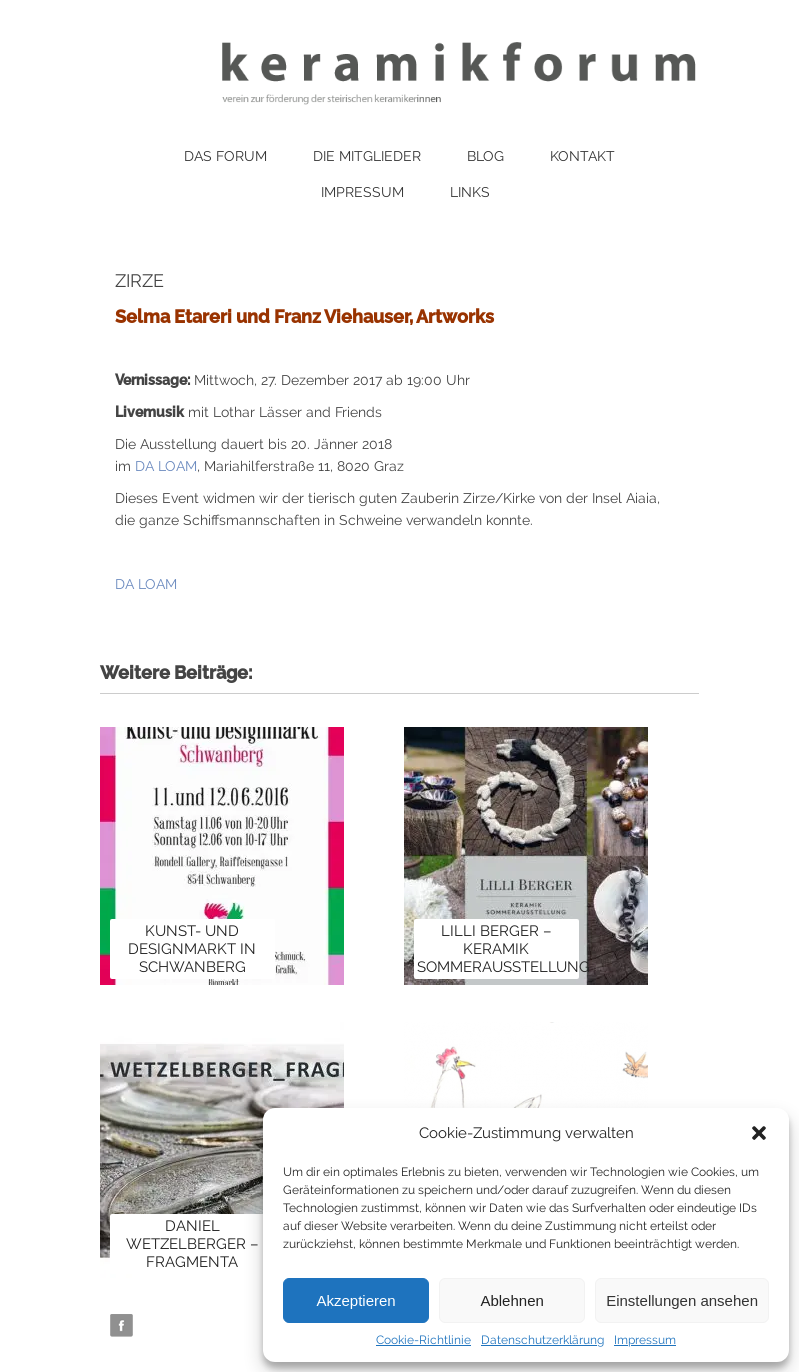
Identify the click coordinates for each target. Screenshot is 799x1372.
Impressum (645, 1340)
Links (470, 192)
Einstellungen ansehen (682, 1300)
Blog (485, 156)
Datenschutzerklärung (542, 1340)
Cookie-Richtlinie (423, 1340)
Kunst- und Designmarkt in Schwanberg (192, 949)
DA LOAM (166, 466)
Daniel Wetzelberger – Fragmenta (192, 1244)
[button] (759, 1133)
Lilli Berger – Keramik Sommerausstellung (503, 949)
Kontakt (582, 156)
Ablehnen (511, 1300)
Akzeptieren (355, 1300)
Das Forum (225, 156)
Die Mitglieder (367, 156)
